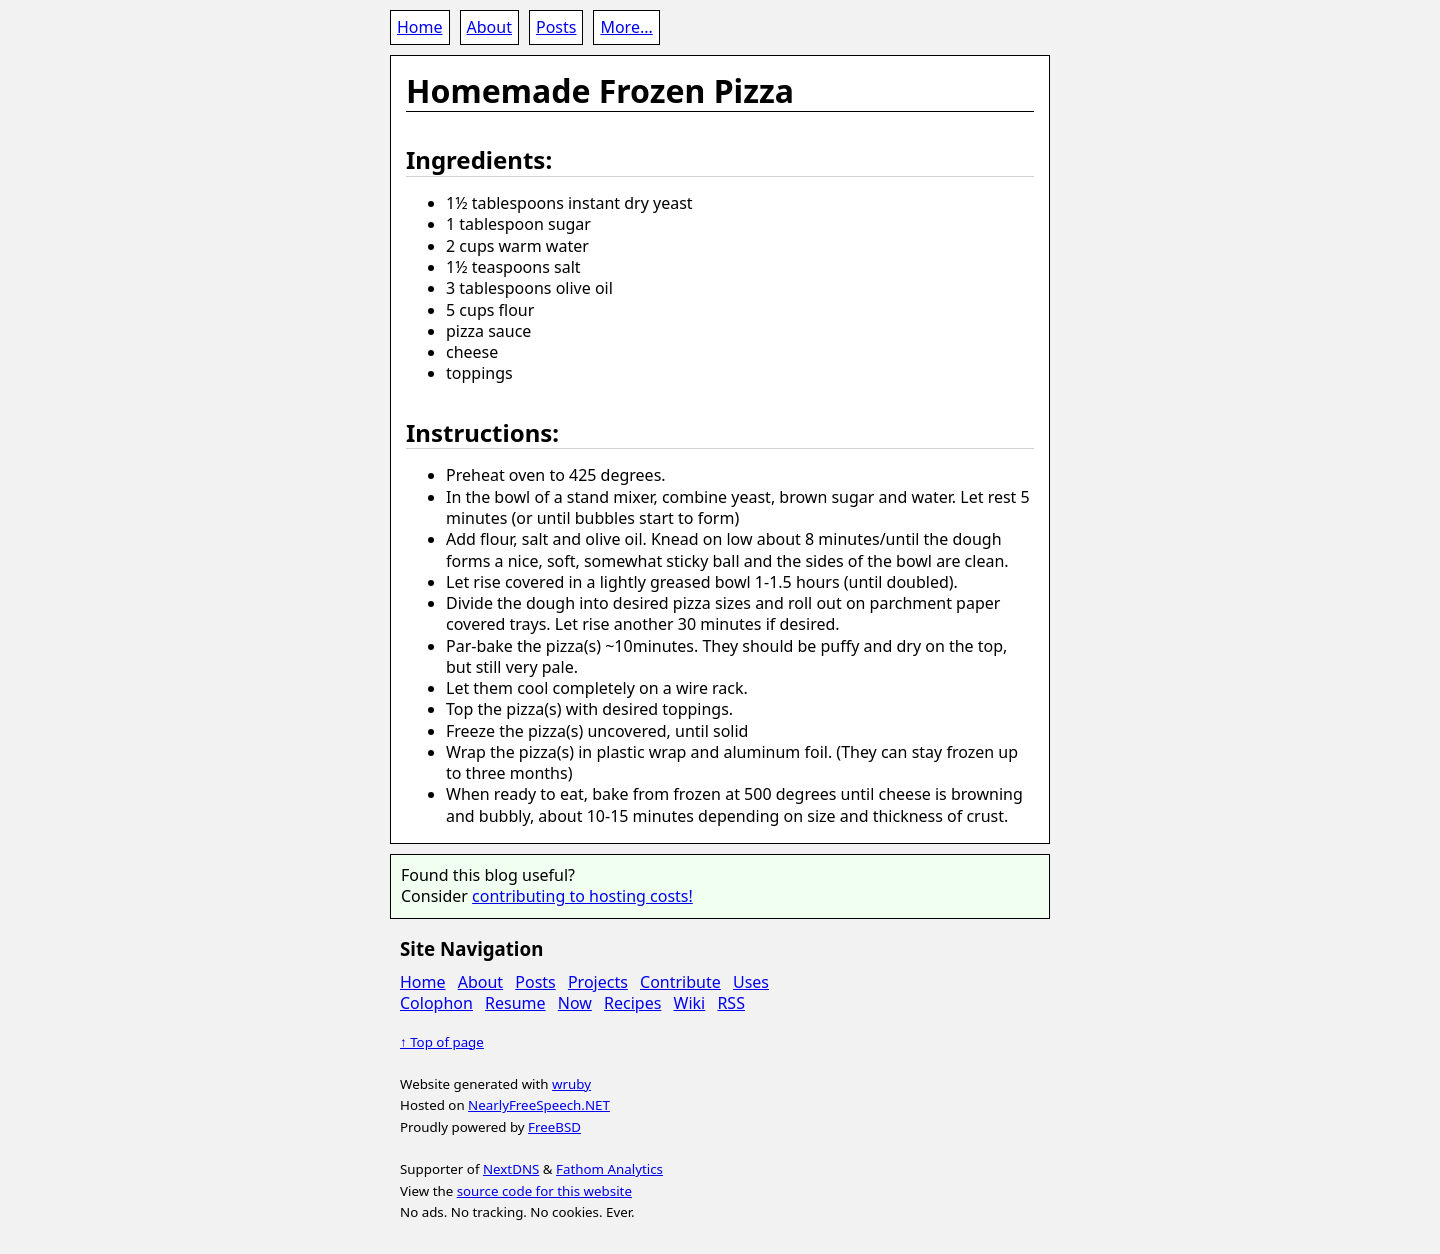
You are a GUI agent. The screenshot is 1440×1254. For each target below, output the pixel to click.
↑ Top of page (442, 1042)
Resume (515, 1003)
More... (626, 27)
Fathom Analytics (609, 1169)
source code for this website (544, 1191)
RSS (731, 1003)
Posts (556, 27)
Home (420, 27)
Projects (598, 982)
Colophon (436, 1003)
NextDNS (511, 1169)
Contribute (680, 982)
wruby (571, 1084)
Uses (751, 982)
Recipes (632, 1003)
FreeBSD (554, 1127)
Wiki (690, 1003)
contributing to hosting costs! (582, 896)
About (489, 27)
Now (575, 1003)
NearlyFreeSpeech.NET (539, 1105)
